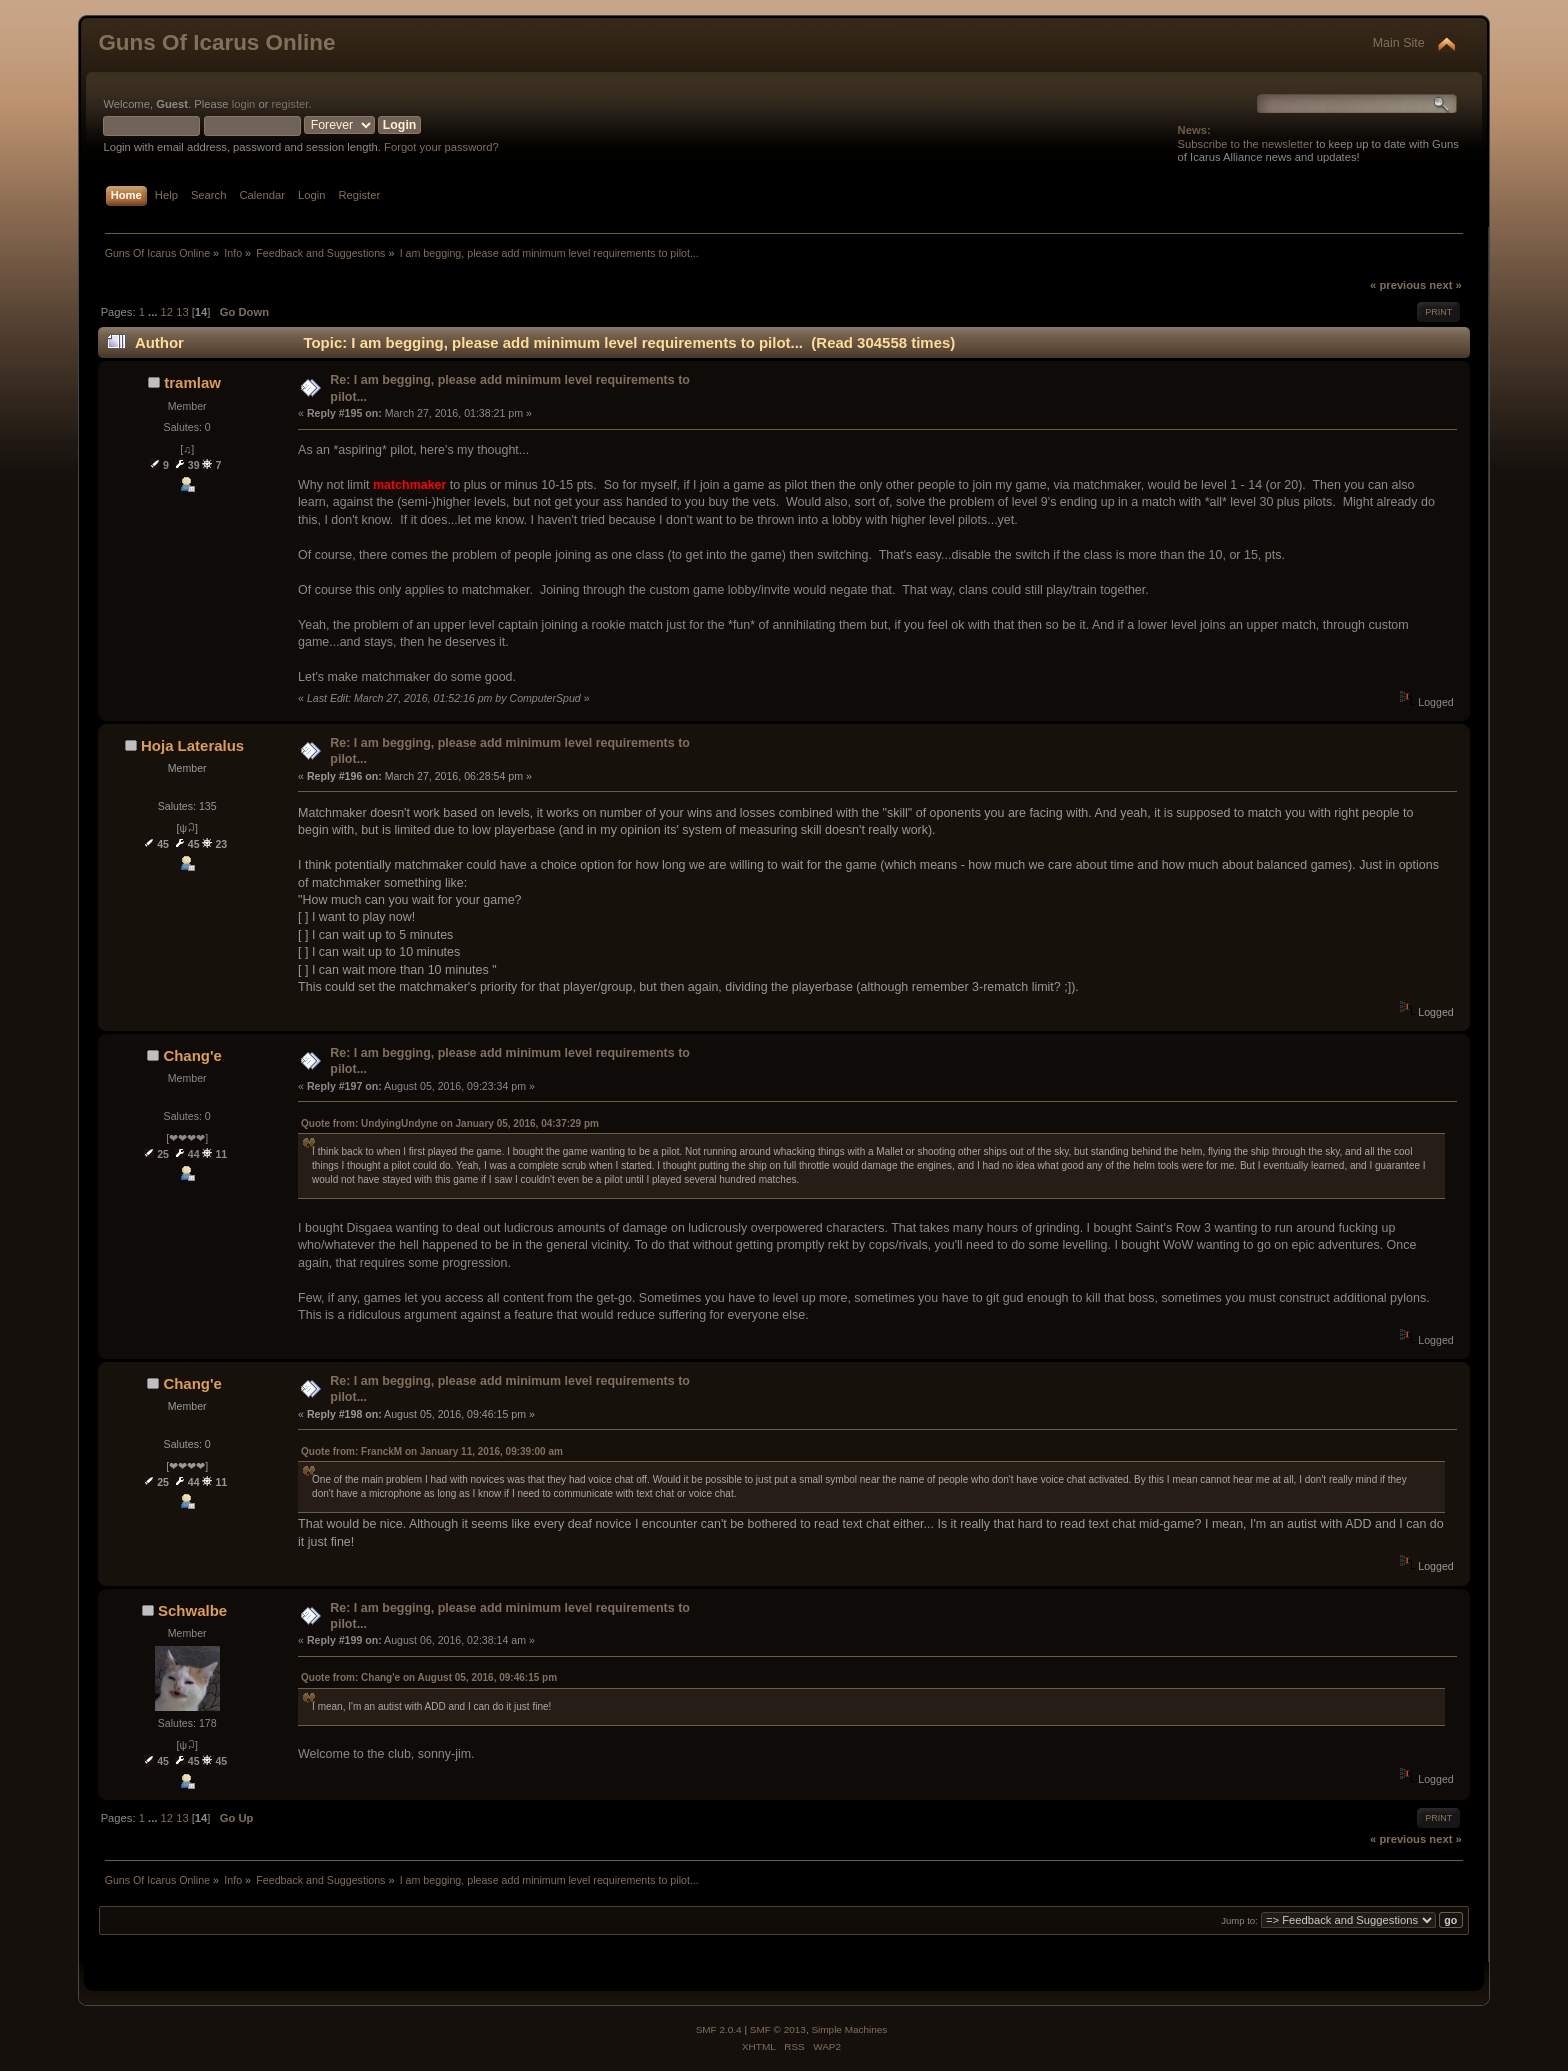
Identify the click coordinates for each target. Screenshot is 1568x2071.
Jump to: (1239, 1920)
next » (1445, 285)
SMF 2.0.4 (719, 2029)
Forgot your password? (441, 147)
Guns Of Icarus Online (216, 42)
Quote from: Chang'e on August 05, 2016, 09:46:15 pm (429, 1677)
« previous (1398, 285)
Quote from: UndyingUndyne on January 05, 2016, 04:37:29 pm (450, 1123)
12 (167, 312)
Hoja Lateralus (192, 745)
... (154, 312)
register (290, 104)
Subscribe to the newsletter (1245, 144)
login (244, 104)
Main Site (1399, 43)
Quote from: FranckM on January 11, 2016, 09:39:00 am (432, 1451)
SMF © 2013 (778, 2029)
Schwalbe (192, 1610)
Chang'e (192, 1055)
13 (182, 312)
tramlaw (192, 382)
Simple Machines (849, 2029)
